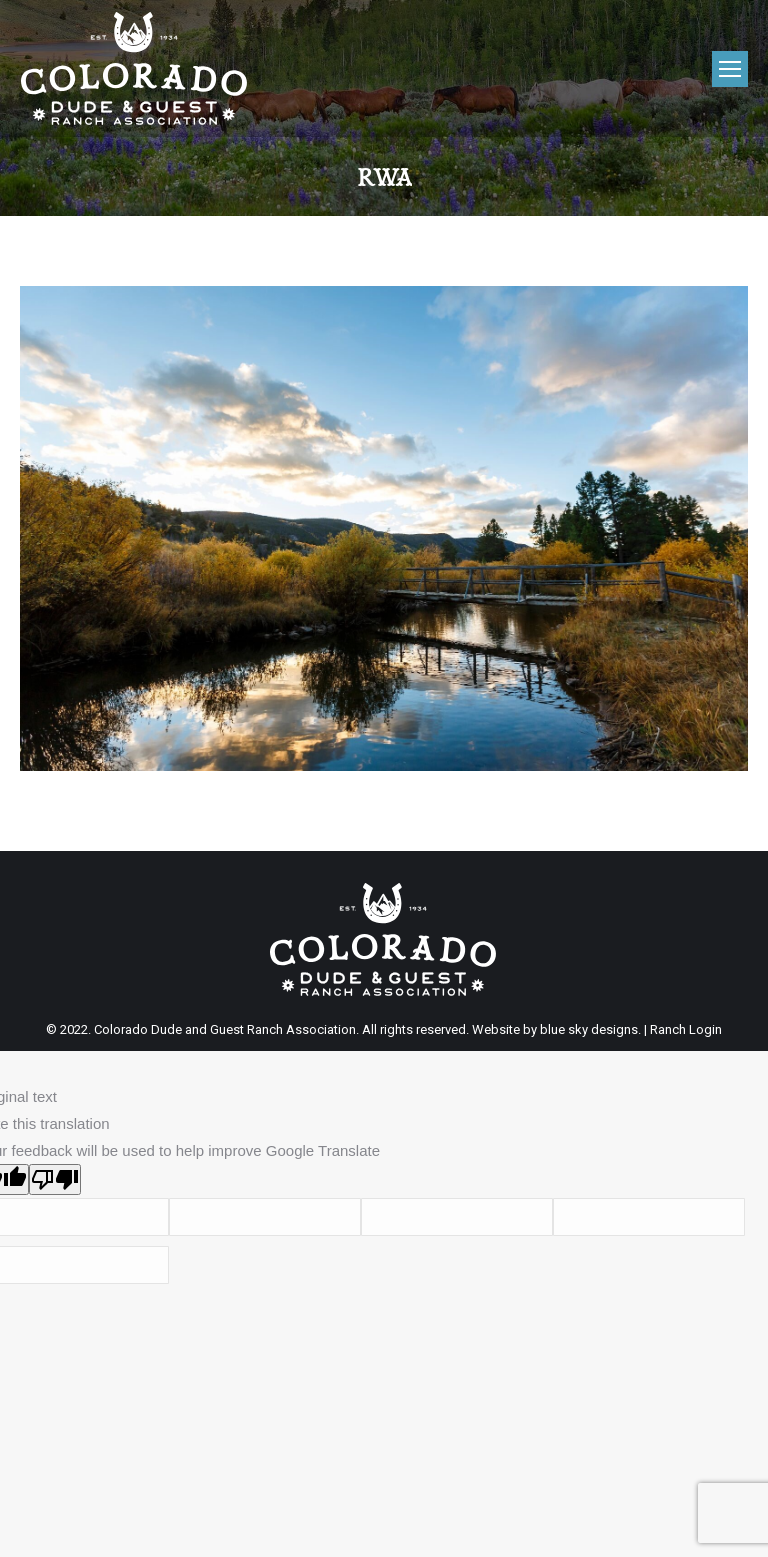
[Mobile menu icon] (730, 69)
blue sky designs (589, 1029)
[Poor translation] (55, 1179)
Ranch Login (686, 1029)
